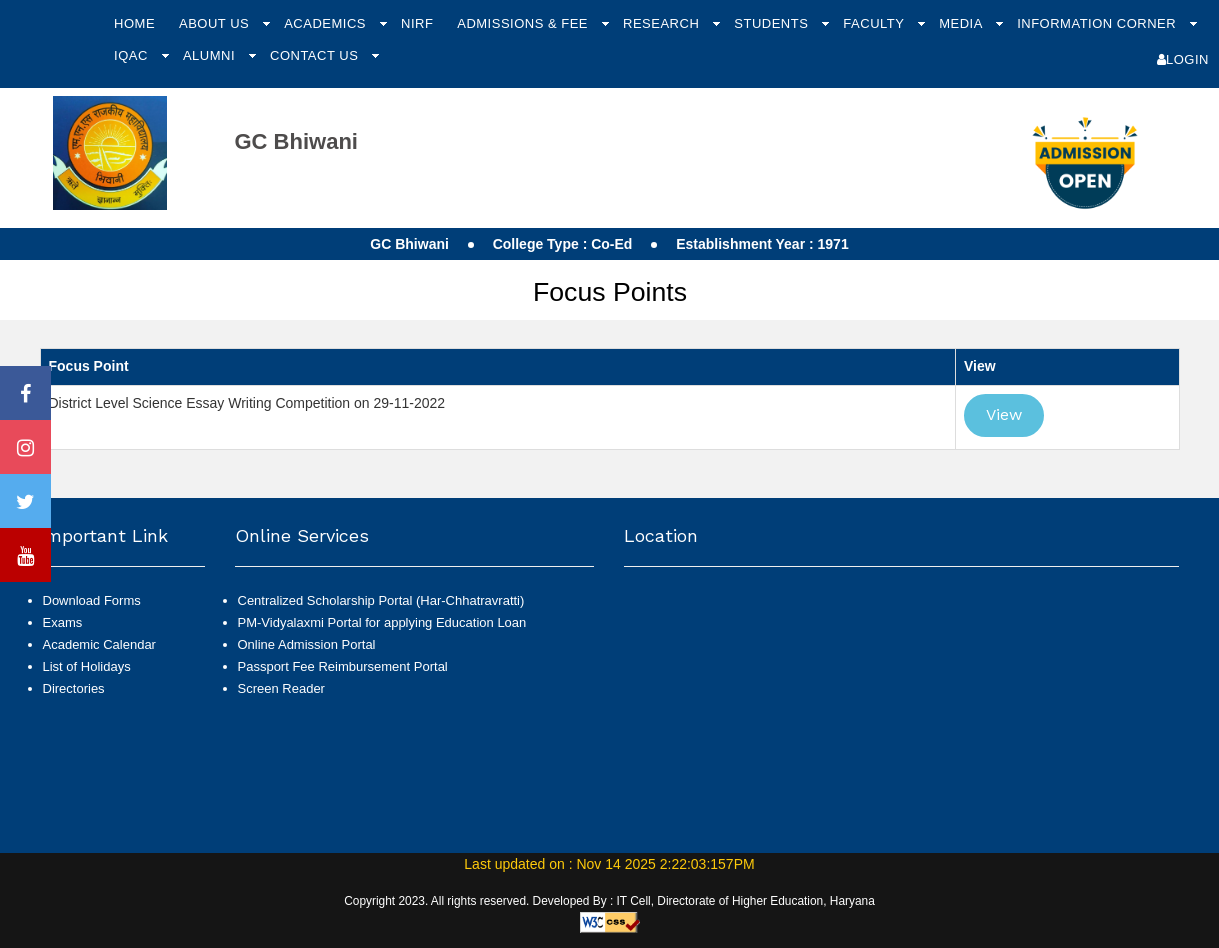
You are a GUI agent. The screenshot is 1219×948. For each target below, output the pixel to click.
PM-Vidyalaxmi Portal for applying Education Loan (382, 622)
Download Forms (92, 600)
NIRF (417, 23)
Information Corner (1098, 23)
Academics (327, 23)
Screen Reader (281, 688)
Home (134, 23)
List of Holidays (87, 666)
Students (773, 23)
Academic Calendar (99, 644)
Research (663, 23)
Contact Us (316, 55)
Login (1183, 59)
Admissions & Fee (524, 23)
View (1004, 414)
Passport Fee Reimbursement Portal (343, 666)
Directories (74, 688)
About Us (216, 23)
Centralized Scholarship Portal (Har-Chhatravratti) (381, 600)
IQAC (133, 55)
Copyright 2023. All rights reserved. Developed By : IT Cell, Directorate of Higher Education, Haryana (609, 901)
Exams (63, 622)
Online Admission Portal (307, 644)
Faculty (875, 23)
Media (962, 23)
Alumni (211, 55)
